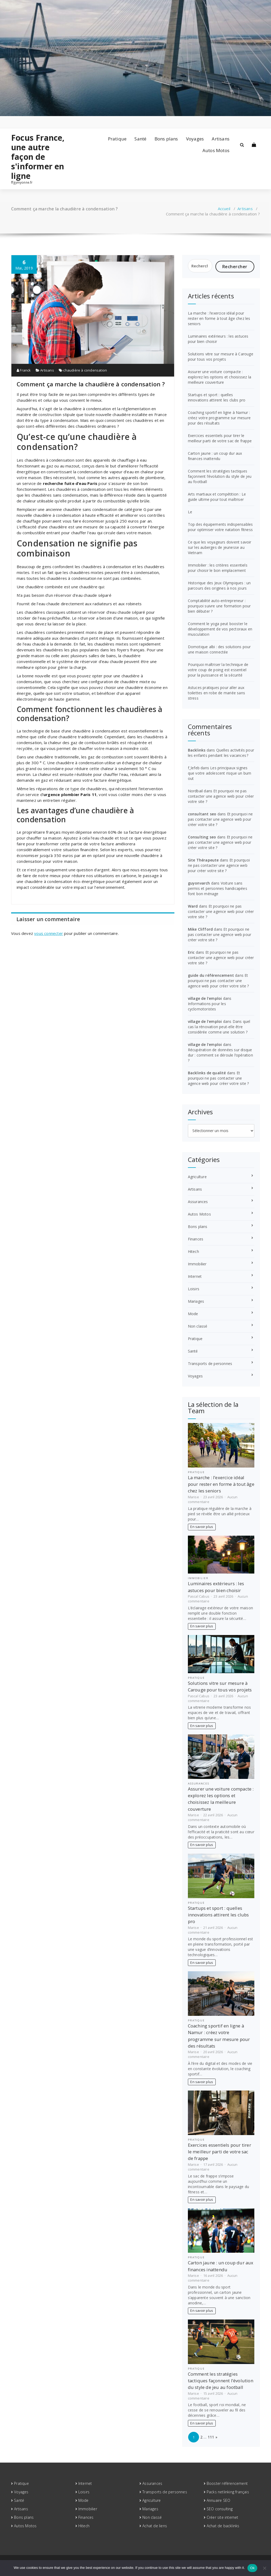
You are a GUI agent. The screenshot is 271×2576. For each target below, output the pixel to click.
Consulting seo (202, 836)
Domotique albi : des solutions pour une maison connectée (219, 649)
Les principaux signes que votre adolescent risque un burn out (219, 773)
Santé (140, 139)
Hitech (193, 1251)
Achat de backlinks (223, 2525)
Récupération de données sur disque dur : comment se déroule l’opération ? (220, 1055)
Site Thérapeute (203, 860)
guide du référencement (211, 975)
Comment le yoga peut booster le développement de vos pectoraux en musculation (220, 629)
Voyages (195, 139)
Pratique (117, 139)
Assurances (198, 1201)
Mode (193, 1313)
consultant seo (202, 813)
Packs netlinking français (228, 2491)
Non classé (197, 1326)
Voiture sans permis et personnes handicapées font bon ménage (217, 888)
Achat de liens (154, 2525)
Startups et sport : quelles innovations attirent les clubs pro (217, 397)
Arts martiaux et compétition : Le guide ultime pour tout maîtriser (217, 497)
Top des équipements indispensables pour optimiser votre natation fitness (220, 527)
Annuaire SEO (218, 2500)
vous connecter (48, 933)
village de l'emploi (205, 998)
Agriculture (197, 1176)
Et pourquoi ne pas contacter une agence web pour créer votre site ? (221, 796)
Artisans (220, 139)
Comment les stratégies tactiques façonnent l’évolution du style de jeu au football (219, 476)
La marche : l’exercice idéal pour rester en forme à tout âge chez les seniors (219, 318)
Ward (193, 906)
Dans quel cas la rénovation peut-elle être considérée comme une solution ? (219, 1027)
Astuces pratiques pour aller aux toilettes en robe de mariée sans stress (216, 693)
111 (211, 2437)
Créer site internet (222, 2517)
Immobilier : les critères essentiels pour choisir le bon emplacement (217, 568)
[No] (264, 2568)
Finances (196, 1238)
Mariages (196, 1301)
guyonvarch (199, 883)
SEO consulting (220, 2508)
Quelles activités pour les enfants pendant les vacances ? (221, 753)
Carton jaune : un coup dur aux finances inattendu (215, 456)
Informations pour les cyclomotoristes (207, 1006)
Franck (24, 370)
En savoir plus (201, 1527)
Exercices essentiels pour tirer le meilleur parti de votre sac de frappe (220, 438)
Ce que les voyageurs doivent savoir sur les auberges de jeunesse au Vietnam (219, 547)
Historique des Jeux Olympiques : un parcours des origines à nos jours (219, 585)
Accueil (224, 208)
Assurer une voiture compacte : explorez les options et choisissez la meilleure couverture (219, 377)
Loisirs (193, 1288)
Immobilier (197, 1263)
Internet (195, 1276)
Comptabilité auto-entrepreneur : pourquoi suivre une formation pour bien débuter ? (219, 606)
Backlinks (197, 750)
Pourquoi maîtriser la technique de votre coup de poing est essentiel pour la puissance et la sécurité (218, 670)
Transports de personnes (210, 1363)
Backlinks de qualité (207, 1072)
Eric (191, 952)
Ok (252, 2568)
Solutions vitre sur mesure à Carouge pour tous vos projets (220, 356)
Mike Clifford (200, 929)
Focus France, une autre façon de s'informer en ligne (38, 157)
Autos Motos (215, 150)
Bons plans (166, 139)
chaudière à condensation (85, 370)
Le (190, 511)
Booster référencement (227, 2483)
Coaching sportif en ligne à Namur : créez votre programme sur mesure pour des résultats (219, 418)
